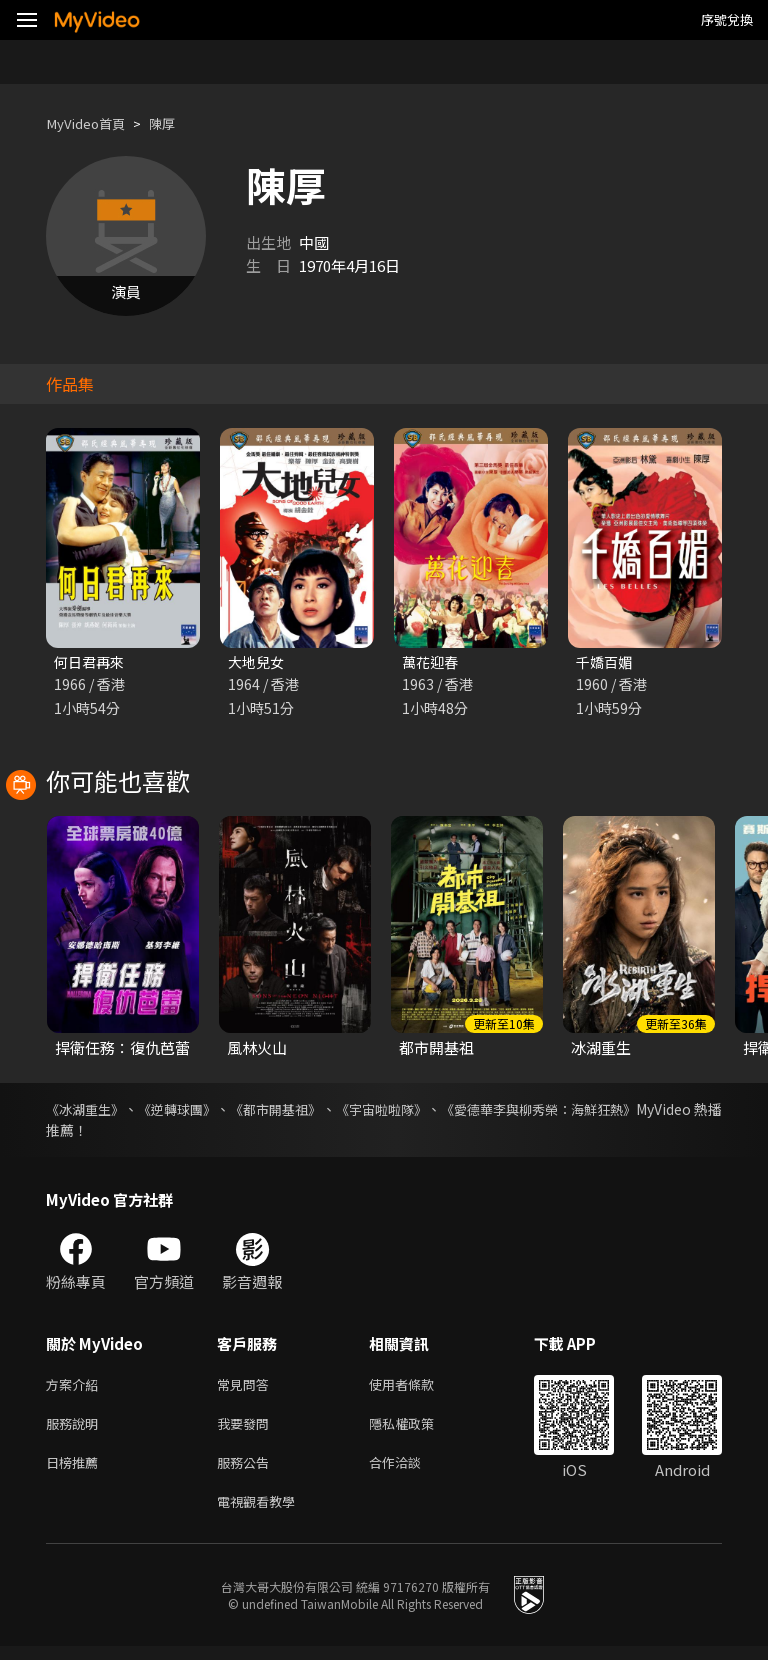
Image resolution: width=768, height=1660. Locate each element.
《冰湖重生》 (88, 1111)
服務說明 (76, 1429)
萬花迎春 (432, 662)
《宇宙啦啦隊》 (438, 1111)
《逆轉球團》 (198, 1111)
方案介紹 (76, 1387)
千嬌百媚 (606, 662)
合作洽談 (411, 1471)
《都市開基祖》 (314, 1111)
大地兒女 (258, 662)
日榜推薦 (76, 1471)
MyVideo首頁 (91, 123)
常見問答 (247, 1387)
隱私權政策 (418, 1429)
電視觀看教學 (262, 1513)
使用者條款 (418, 1387)
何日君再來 (91, 662)
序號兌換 (727, 19)
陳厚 (176, 123)
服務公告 (247, 1471)
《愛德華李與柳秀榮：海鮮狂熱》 (617, 1111)
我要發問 (247, 1429)
